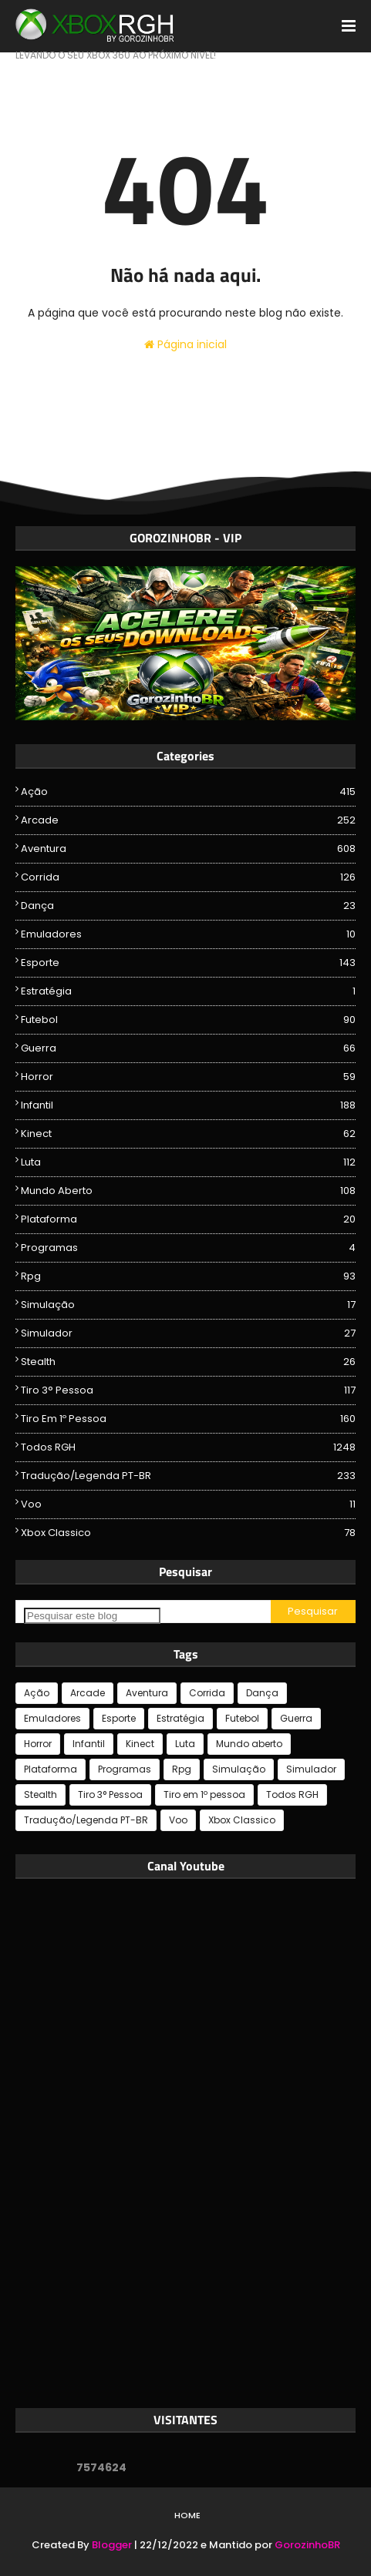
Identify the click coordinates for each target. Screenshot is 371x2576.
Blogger (112, 2544)
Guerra (188, 1048)
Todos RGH (188, 1447)
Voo (188, 1504)
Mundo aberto (188, 1191)
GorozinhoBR (307, 2544)
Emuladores (188, 934)
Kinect (188, 1134)
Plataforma (188, 1219)
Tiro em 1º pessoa (188, 1419)
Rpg (188, 1276)
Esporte (188, 963)
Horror (188, 1077)
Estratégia (188, 991)
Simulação (188, 1305)
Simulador (188, 1333)
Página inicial (185, 344)
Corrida (188, 877)
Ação (188, 792)
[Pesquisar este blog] (92, 1616)
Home (187, 2515)
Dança (188, 906)
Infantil (188, 1105)
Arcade (188, 820)
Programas (188, 1248)
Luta (188, 1162)
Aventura (188, 849)
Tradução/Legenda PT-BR (188, 1476)
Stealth (188, 1362)
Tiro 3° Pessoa (188, 1390)
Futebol (188, 1020)
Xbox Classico (188, 1533)
